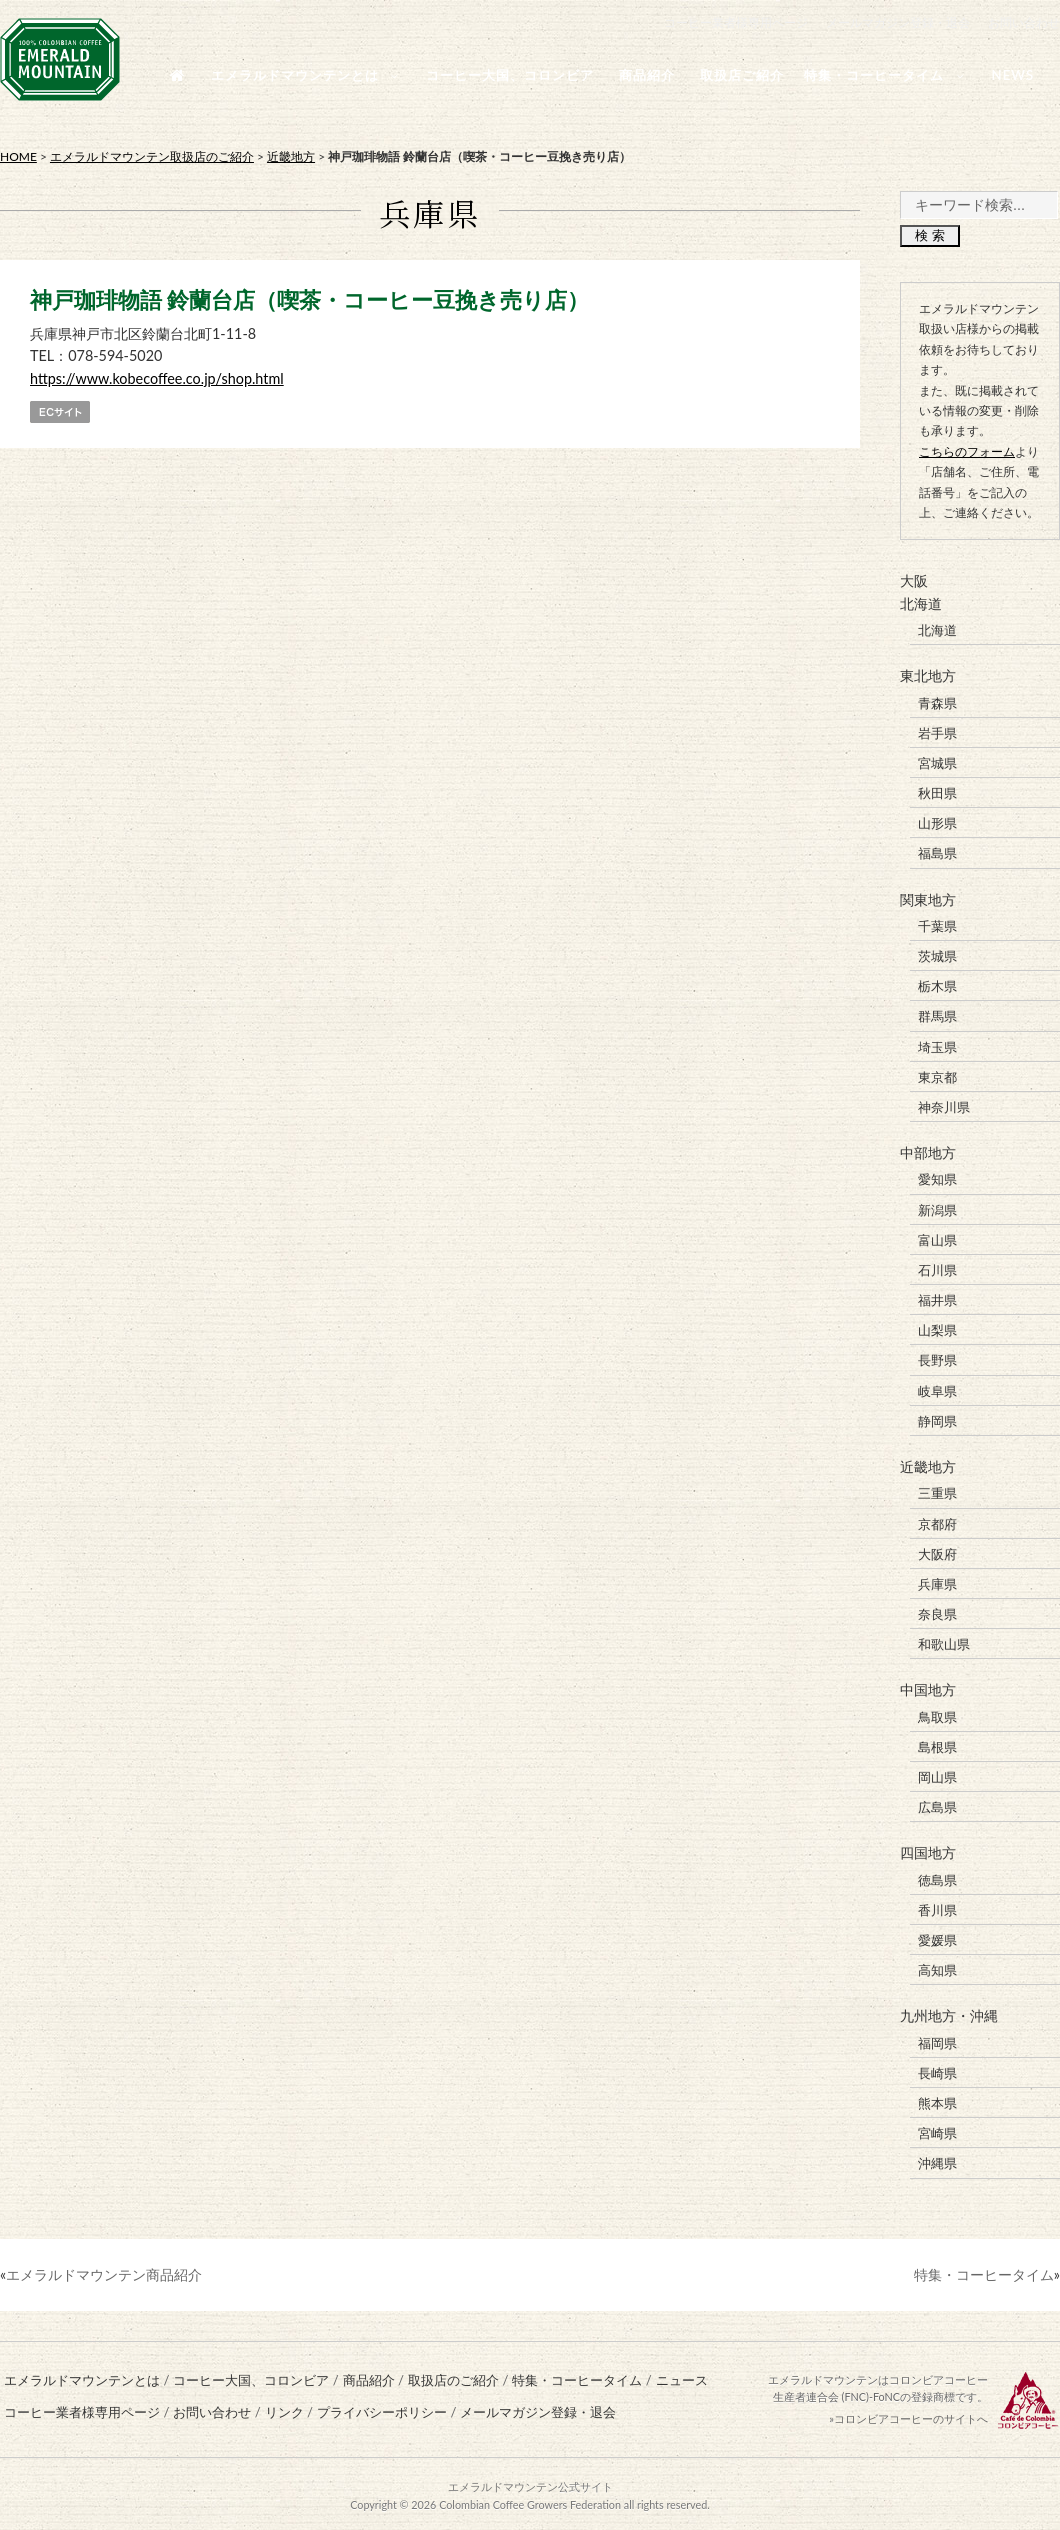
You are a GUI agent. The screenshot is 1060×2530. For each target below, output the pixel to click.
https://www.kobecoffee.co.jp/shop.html (157, 378)
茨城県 (937, 955)
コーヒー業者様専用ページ (736, 22)
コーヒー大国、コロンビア (251, 2376)
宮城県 (937, 762)
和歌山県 (944, 1641)
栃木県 (937, 985)
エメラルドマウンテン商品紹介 (104, 2269)
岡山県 (937, 1774)
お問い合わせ (1024, 22)
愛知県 (937, 1178)
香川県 (937, 1906)
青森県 (937, 702)
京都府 (937, 1521)
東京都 (937, 1075)
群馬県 (937, 1015)
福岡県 (937, 2039)
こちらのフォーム (967, 451)
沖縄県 (937, 2159)
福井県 (937, 1298)
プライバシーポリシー (382, 2408)
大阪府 (937, 1551)
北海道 (921, 603)
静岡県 (937, 1419)
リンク (284, 2408)
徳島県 (937, 1876)
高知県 (937, 1967)
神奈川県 (944, 1106)
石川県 (937, 1268)
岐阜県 (937, 1389)
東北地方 (928, 675)
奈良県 (937, 1611)
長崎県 (937, 2069)
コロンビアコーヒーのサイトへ (911, 2414)
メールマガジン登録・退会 (898, 22)
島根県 (937, 1744)
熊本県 (937, 2099)
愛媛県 (937, 1937)
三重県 (937, 1491)
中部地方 (928, 1151)
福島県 (937, 853)
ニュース (682, 2376)
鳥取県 (937, 1714)
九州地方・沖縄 (949, 2012)
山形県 (937, 823)
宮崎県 (937, 2129)
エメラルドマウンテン (503, 2482)
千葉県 (937, 925)
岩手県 (937, 732)
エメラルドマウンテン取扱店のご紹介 (152, 156)
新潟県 (937, 1208)
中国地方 (928, 1686)
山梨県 (937, 1328)
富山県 (937, 1238)
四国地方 (928, 1849)
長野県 (937, 1358)
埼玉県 (937, 1045)
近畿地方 (291, 156)
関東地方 (928, 898)
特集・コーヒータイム (984, 2269)
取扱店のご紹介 (453, 2376)
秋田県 (937, 793)
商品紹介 (369, 2376)
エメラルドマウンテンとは (82, 2376)
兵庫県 (937, 1581)
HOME (18, 156)
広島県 (937, 1804)
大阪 (914, 580)
